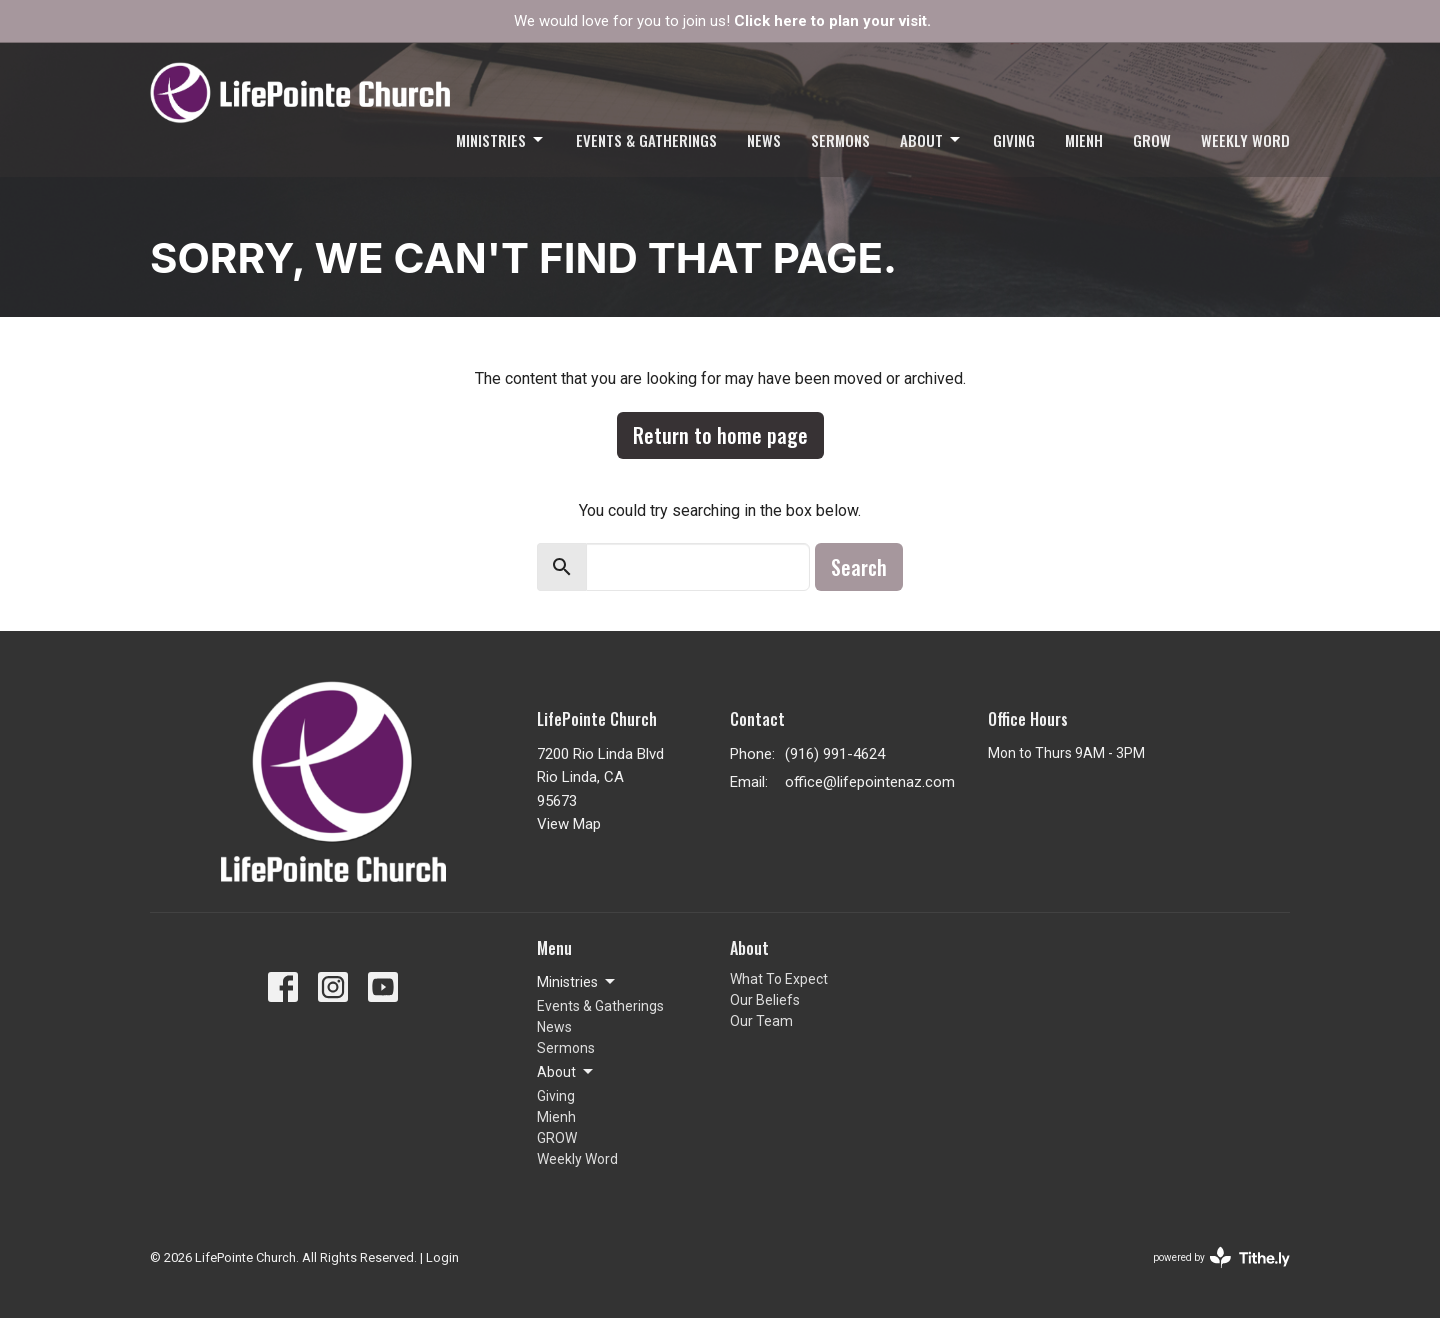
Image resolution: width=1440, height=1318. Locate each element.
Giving (1014, 140)
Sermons (840, 140)
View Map (569, 824)
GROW (1152, 140)
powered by (1221, 1257)
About (931, 140)
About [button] (566, 1072)
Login (442, 1257)
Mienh (1084, 140)
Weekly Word (1245, 140)
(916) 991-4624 (835, 754)
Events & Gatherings (646, 140)
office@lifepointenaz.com (870, 782)
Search (859, 567)
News (764, 140)
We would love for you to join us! (722, 21)
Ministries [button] (577, 982)
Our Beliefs (765, 1000)
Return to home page (720, 435)
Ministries (501, 140)
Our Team (761, 1021)
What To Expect (779, 979)
